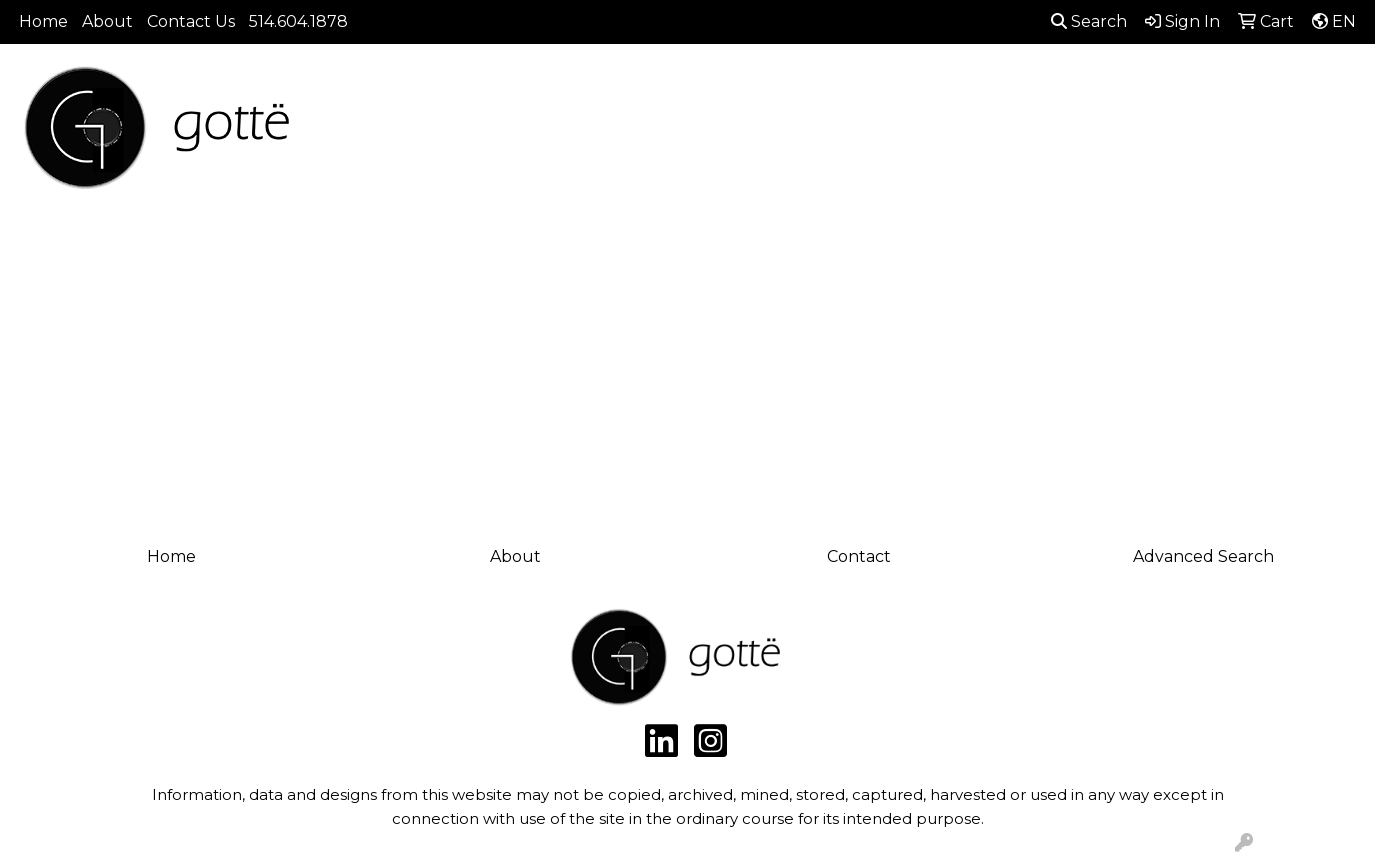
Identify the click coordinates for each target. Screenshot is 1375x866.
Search (1089, 21)
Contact (859, 556)
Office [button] (1113, 132)
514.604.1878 (298, 21)
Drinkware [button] (744, 132)
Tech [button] (1191, 132)
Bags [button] (649, 132)
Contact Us (191, 21)
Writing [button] (1273, 132)
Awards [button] (567, 132)
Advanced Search (1203, 556)
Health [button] (1028, 132)
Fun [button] (835, 132)
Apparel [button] (473, 132)
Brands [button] (380, 132)
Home (43, 21)
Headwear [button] (926, 132)
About (107, 21)
